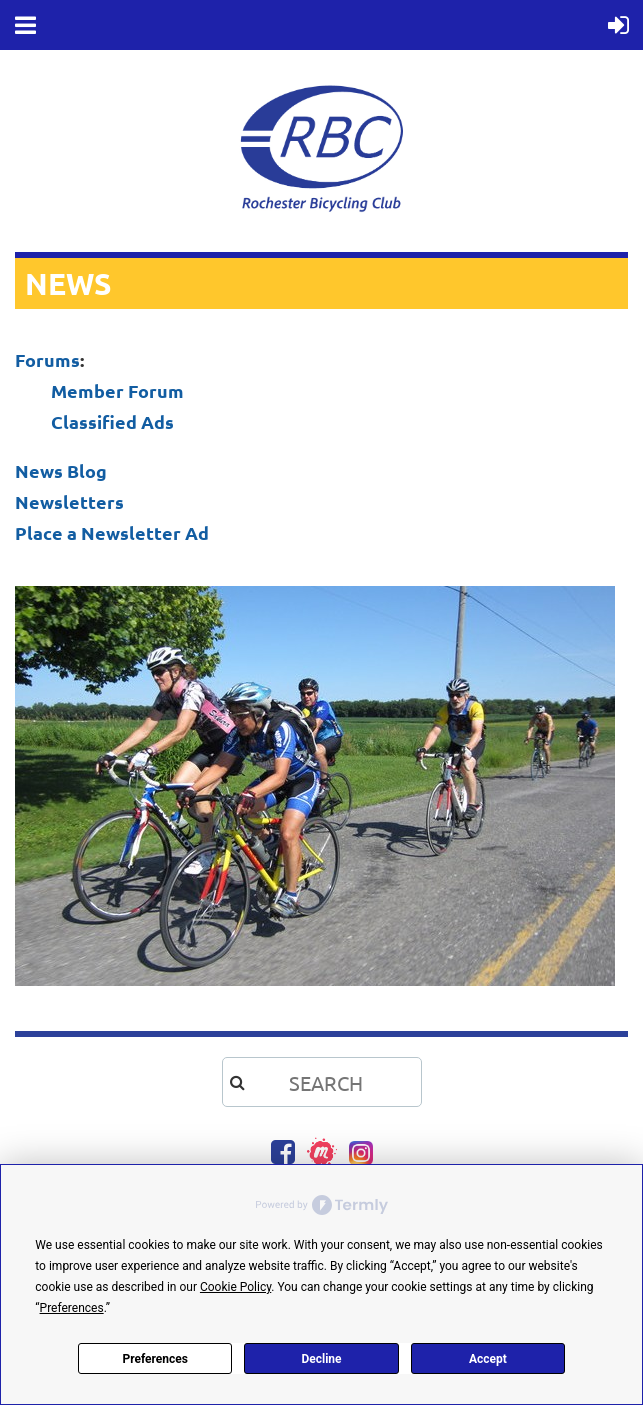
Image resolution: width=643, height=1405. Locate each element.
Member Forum (117, 390)
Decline (321, 1359)
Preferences (155, 1359)
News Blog (61, 470)
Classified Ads (112, 421)
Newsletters (69, 501)
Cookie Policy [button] (235, 1287)
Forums (47, 359)
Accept (488, 1359)
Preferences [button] (72, 1308)
